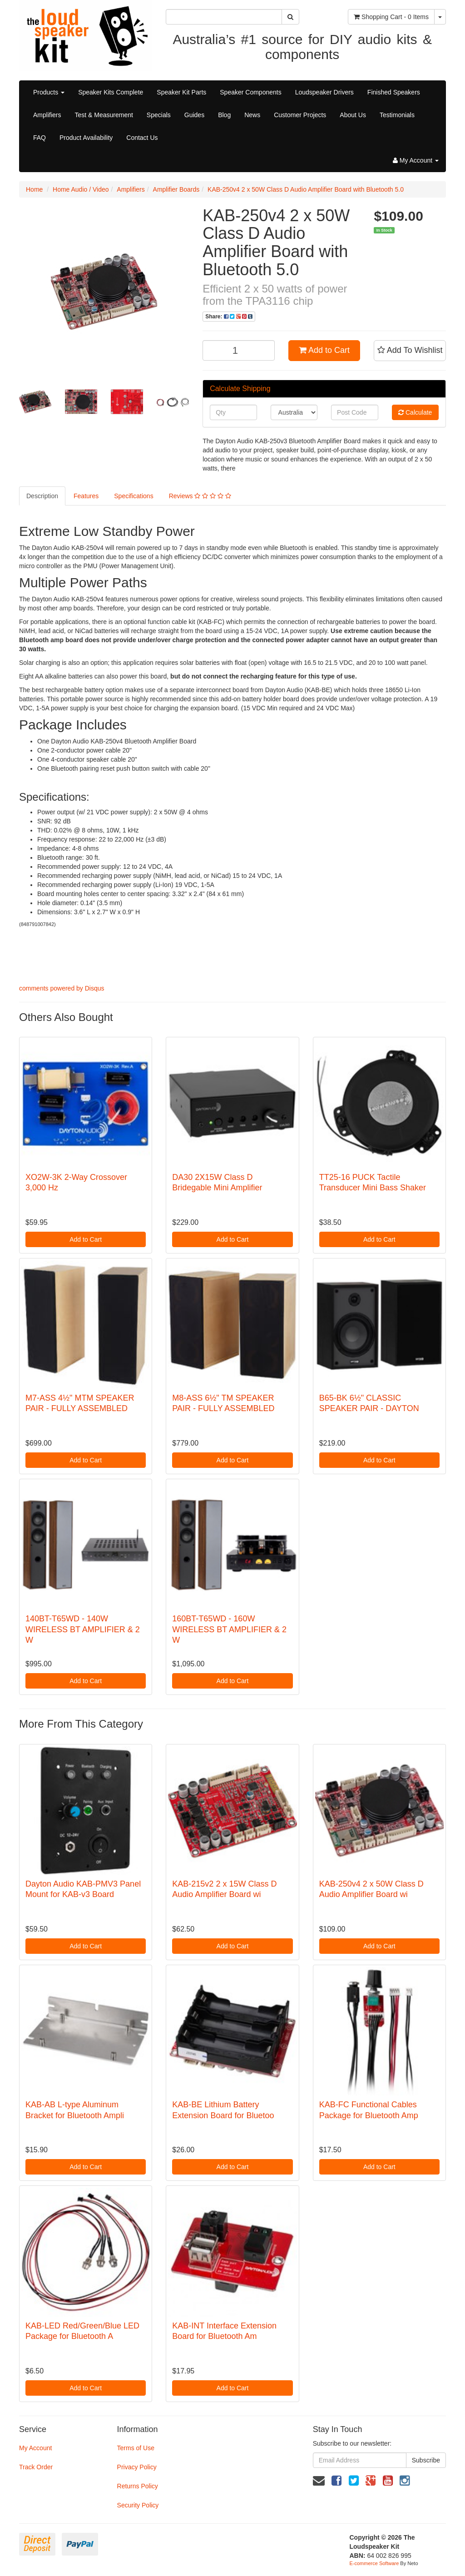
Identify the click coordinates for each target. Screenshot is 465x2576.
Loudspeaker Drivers (324, 92)
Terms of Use (135, 2448)
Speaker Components (250, 92)
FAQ (39, 137)
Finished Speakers (393, 92)
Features (86, 496)
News (252, 115)
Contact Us (142, 137)
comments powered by (61, 988)
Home (34, 189)
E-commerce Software (374, 2563)
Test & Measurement (103, 115)
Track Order (36, 2467)
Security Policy (138, 2505)
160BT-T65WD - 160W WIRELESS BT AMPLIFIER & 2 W (229, 1629)
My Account (35, 2448)
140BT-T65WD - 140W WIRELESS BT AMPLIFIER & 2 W (82, 1629)
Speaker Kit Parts (181, 92)
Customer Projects (300, 115)
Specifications (133, 496)
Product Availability (86, 137)
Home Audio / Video (81, 189)
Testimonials (397, 115)
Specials (159, 115)
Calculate (415, 412)
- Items (391, 16)
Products (48, 92)
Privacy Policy (137, 2467)
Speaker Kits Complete (110, 92)
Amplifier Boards (176, 189)
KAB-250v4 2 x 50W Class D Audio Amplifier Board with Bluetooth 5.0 (306, 189)
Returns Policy (137, 2486)
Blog (224, 115)
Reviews (200, 496)
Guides (194, 115)
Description (42, 496)
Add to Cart (324, 350)
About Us (353, 115)
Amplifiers (47, 115)
